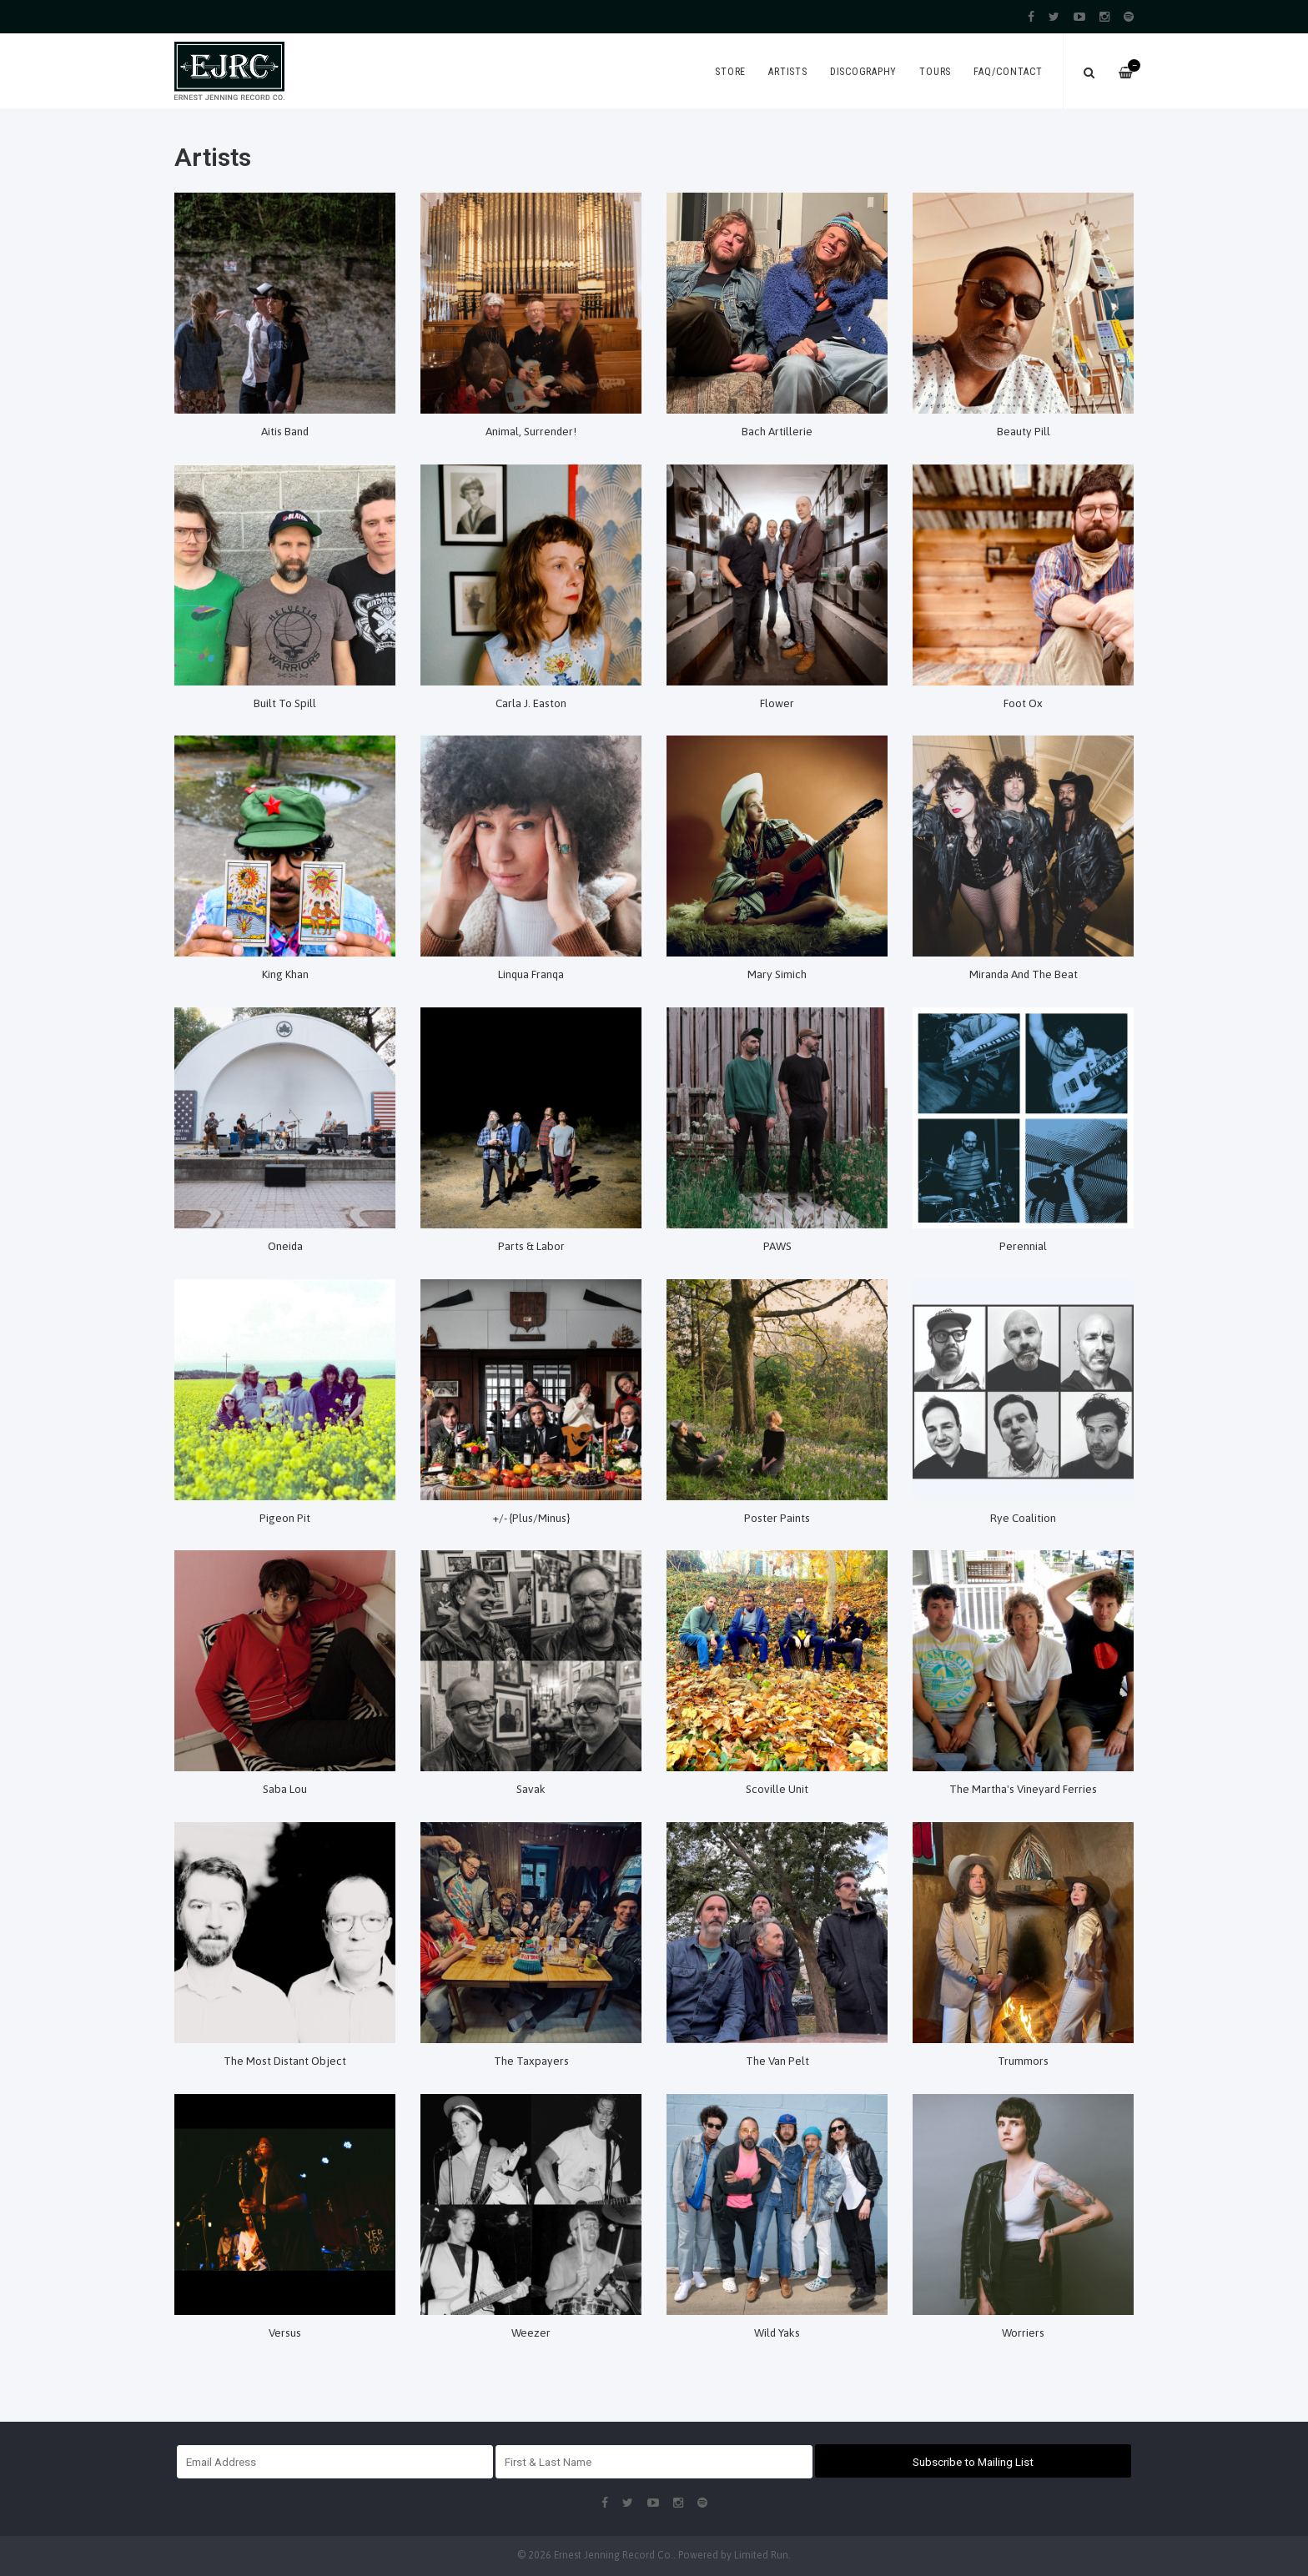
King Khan (285, 974)
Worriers (1023, 2332)
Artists (787, 72)
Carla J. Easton (531, 703)
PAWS (777, 1246)
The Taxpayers (531, 2060)
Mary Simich (777, 974)
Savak (531, 1788)
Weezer (531, 2332)
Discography (863, 72)
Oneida (285, 1246)
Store (730, 72)
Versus (285, 2332)
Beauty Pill (1023, 431)
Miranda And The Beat (1023, 974)
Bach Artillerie (777, 431)
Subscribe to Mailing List (973, 2461)
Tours (935, 72)
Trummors (1023, 2060)
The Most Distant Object (285, 2060)
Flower (777, 703)
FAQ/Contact (1007, 72)
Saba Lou (285, 1788)
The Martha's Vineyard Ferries (1023, 1788)
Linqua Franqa (531, 974)
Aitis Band (285, 431)
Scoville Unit (777, 1788)
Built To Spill (285, 703)
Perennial (1023, 1246)
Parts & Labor (531, 1246)
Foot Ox (1023, 703)
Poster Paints (777, 1517)
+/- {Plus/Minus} (531, 1517)
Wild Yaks (777, 2332)
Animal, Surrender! (530, 431)
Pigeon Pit (284, 1517)
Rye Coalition (1023, 1517)
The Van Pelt (777, 2060)
